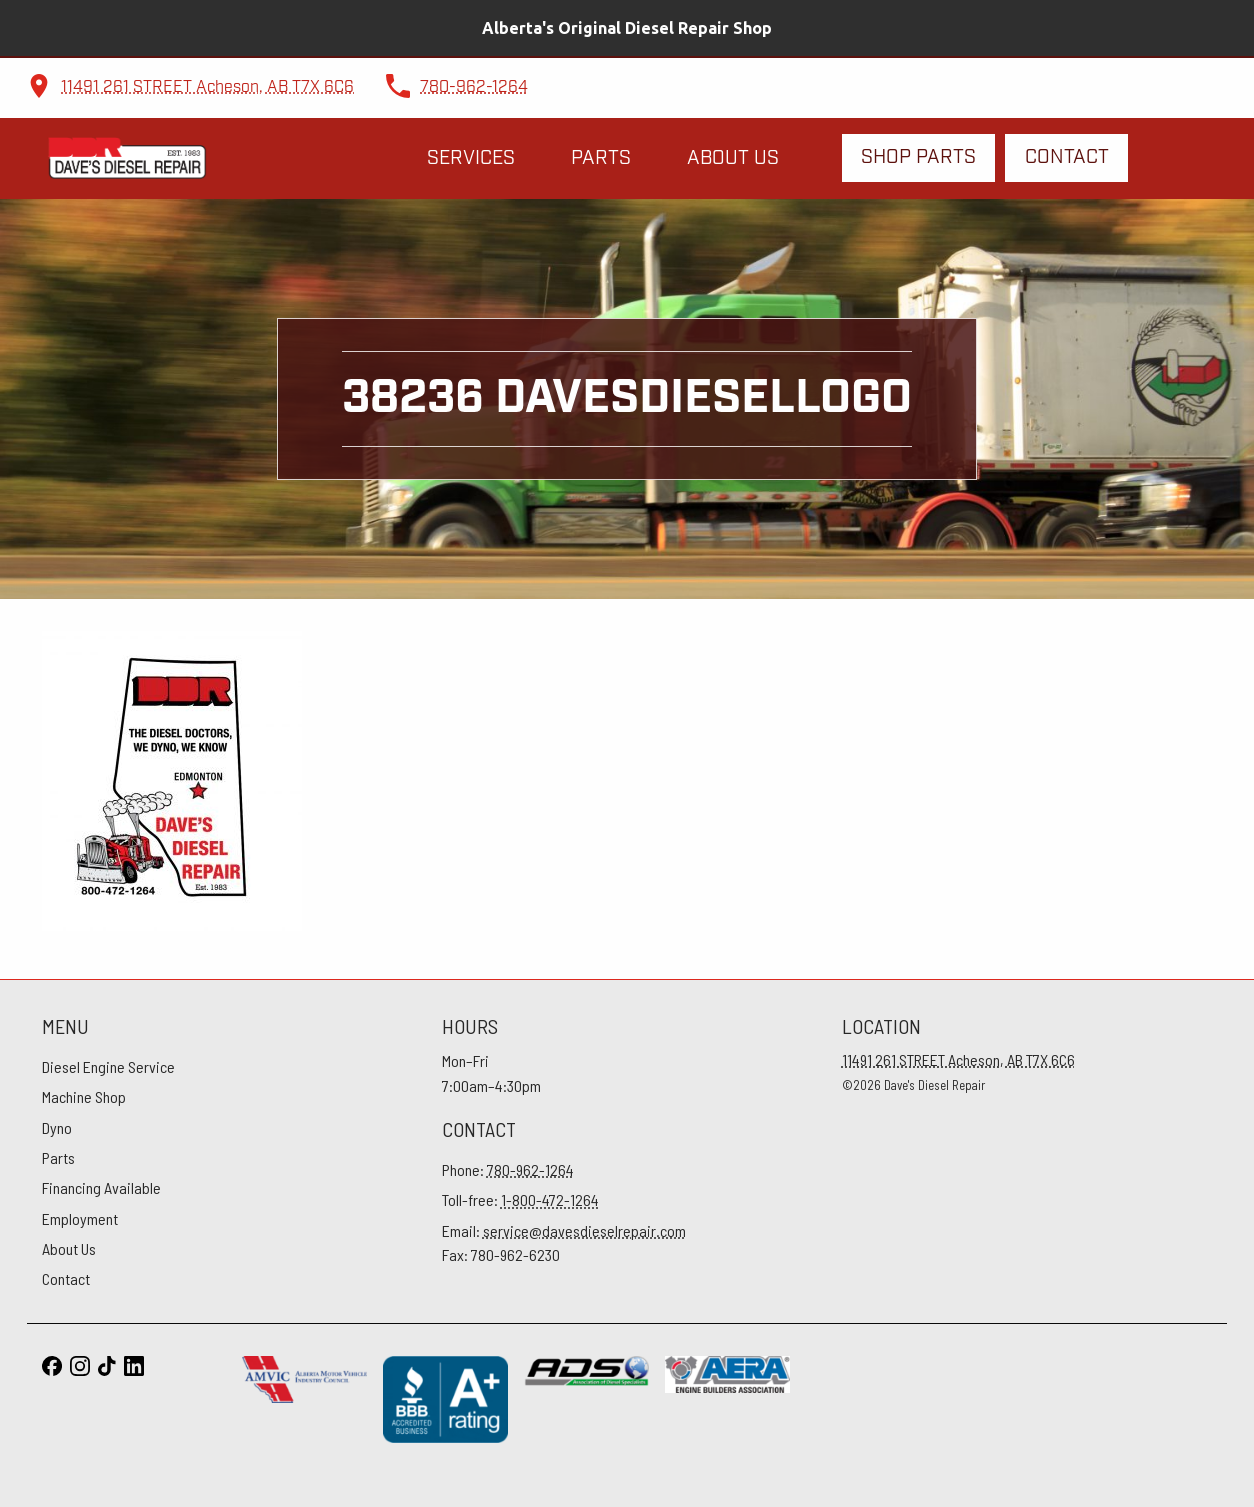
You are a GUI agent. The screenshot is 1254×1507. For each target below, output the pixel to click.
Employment (80, 1218)
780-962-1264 (474, 87)
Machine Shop (84, 1096)
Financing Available (101, 1187)
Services (471, 158)
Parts (601, 158)
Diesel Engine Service (108, 1066)
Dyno (57, 1127)
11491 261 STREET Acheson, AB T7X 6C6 (207, 87)
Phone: (508, 1169)
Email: (564, 1230)
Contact (1067, 157)
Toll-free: (520, 1199)
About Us (733, 158)
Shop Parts (918, 157)
